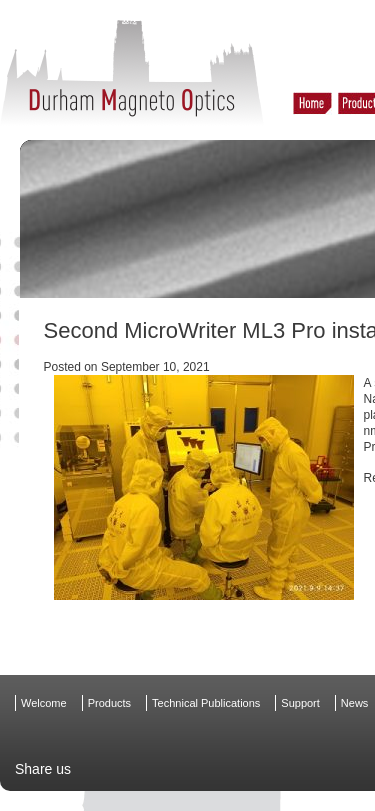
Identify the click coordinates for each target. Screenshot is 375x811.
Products (109, 703)
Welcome (44, 703)
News (355, 703)
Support (300, 703)
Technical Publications (206, 703)
